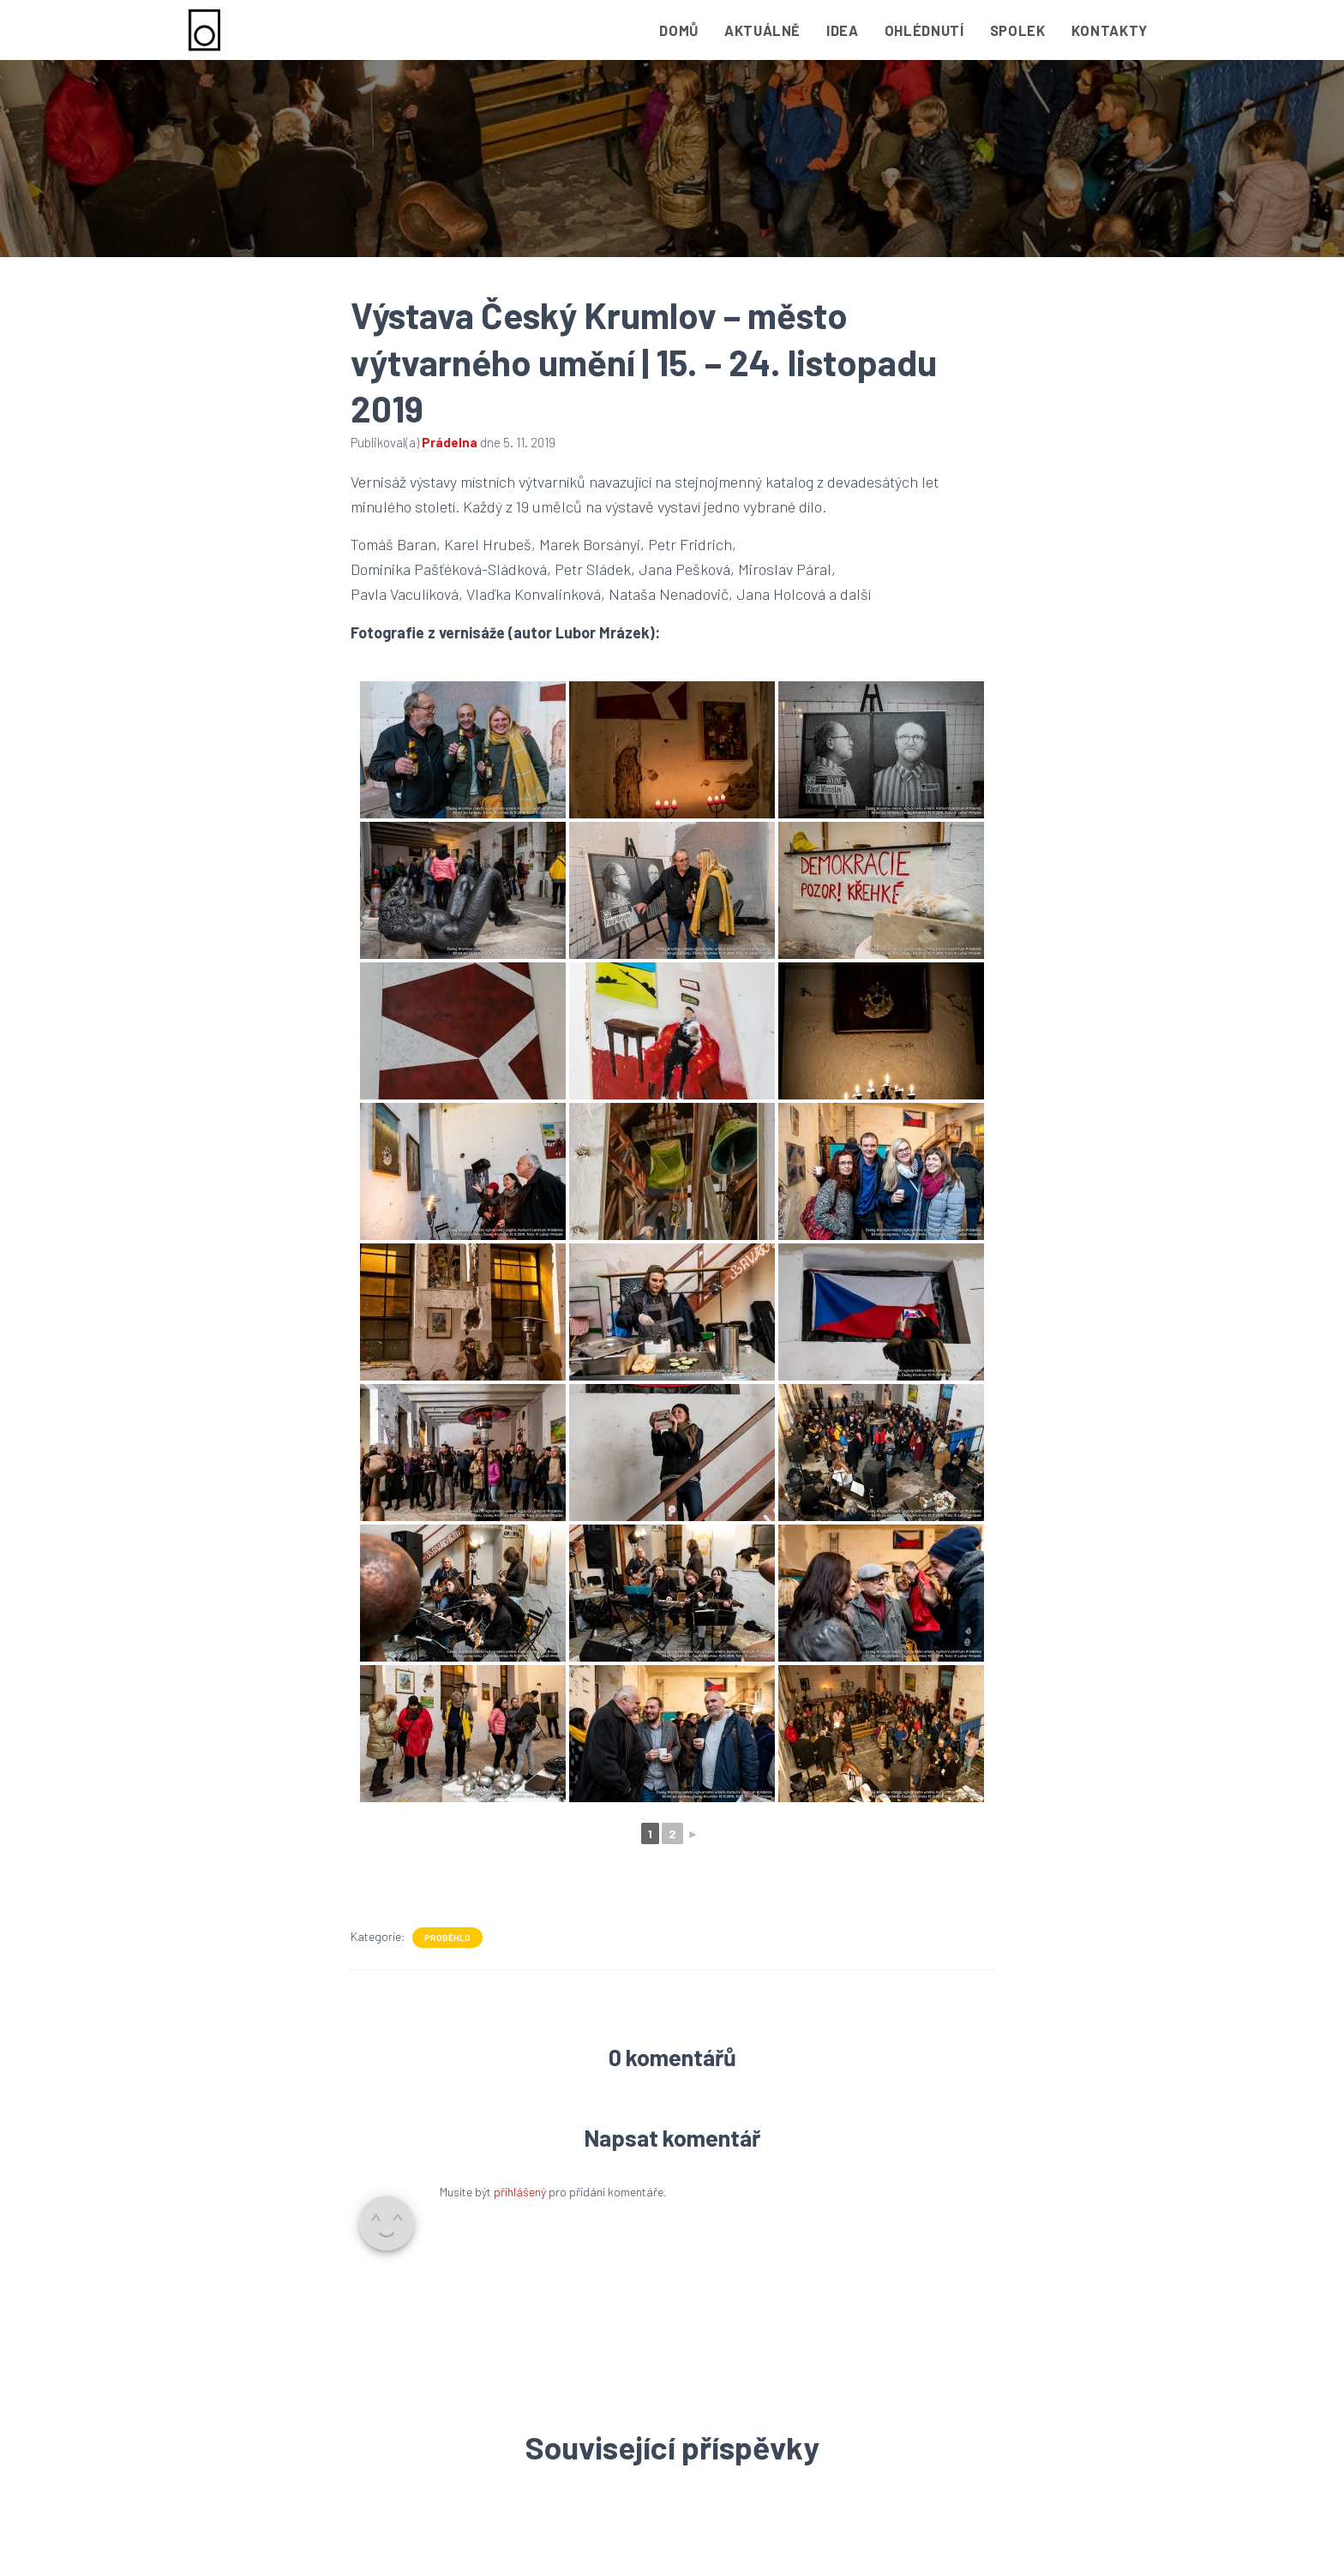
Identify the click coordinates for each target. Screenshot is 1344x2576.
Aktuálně (762, 30)
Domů (679, 30)
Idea (842, 30)
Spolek (1018, 30)
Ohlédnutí (924, 30)
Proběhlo (447, 1937)
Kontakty (1109, 30)
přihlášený (520, 2191)
